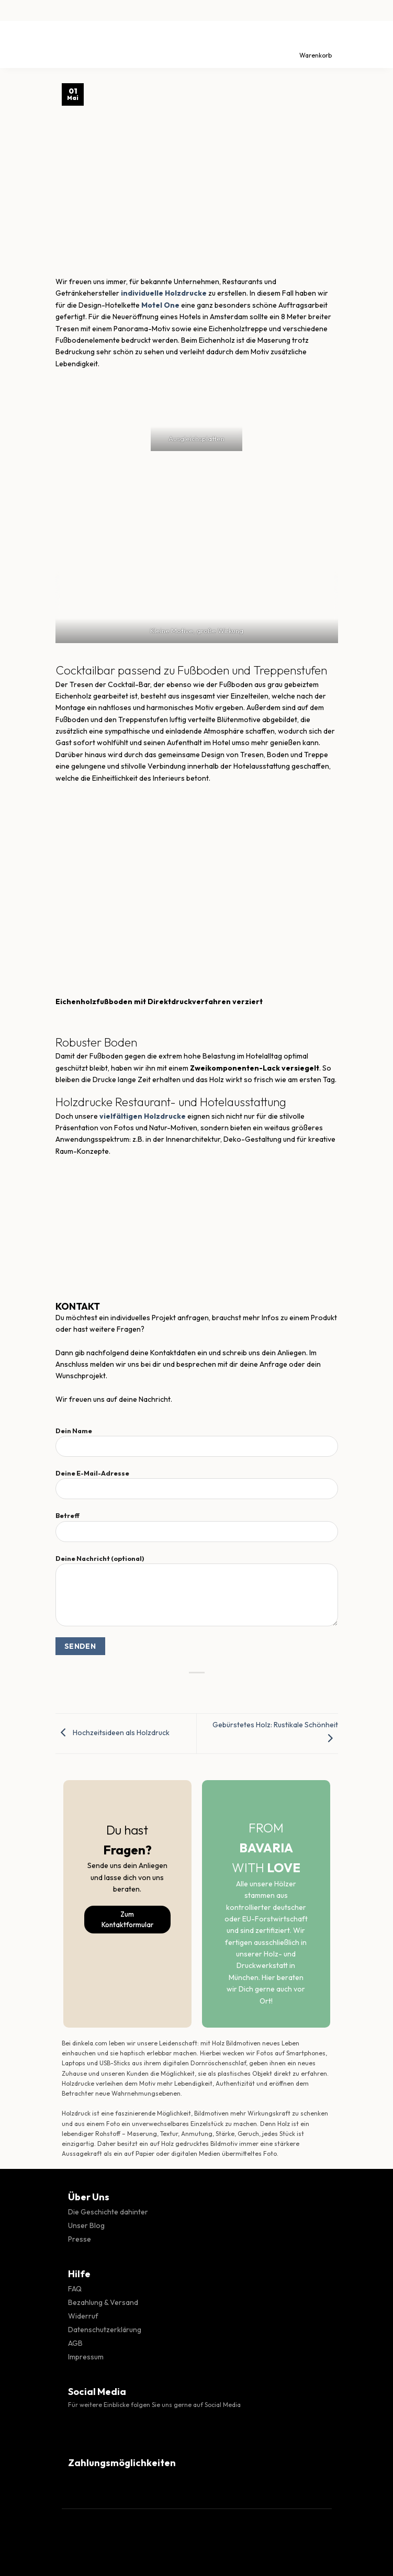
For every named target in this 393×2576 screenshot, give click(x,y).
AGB (75, 2343)
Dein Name (196, 1445)
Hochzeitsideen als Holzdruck (112, 1732)
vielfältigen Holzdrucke (142, 1116)
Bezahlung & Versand (103, 2302)
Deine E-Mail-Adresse (196, 1488)
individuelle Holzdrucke (164, 293)
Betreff (196, 1530)
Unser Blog (86, 2225)
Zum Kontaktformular (127, 1919)
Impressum (86, 2356)
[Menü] (17, 44)
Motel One (160, 305)
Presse (79, 2239)
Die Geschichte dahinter (108, 2212)
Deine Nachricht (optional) (196, 1594)
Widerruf (83, 2316)
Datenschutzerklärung (104, 2329)
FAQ (75, 2288)
